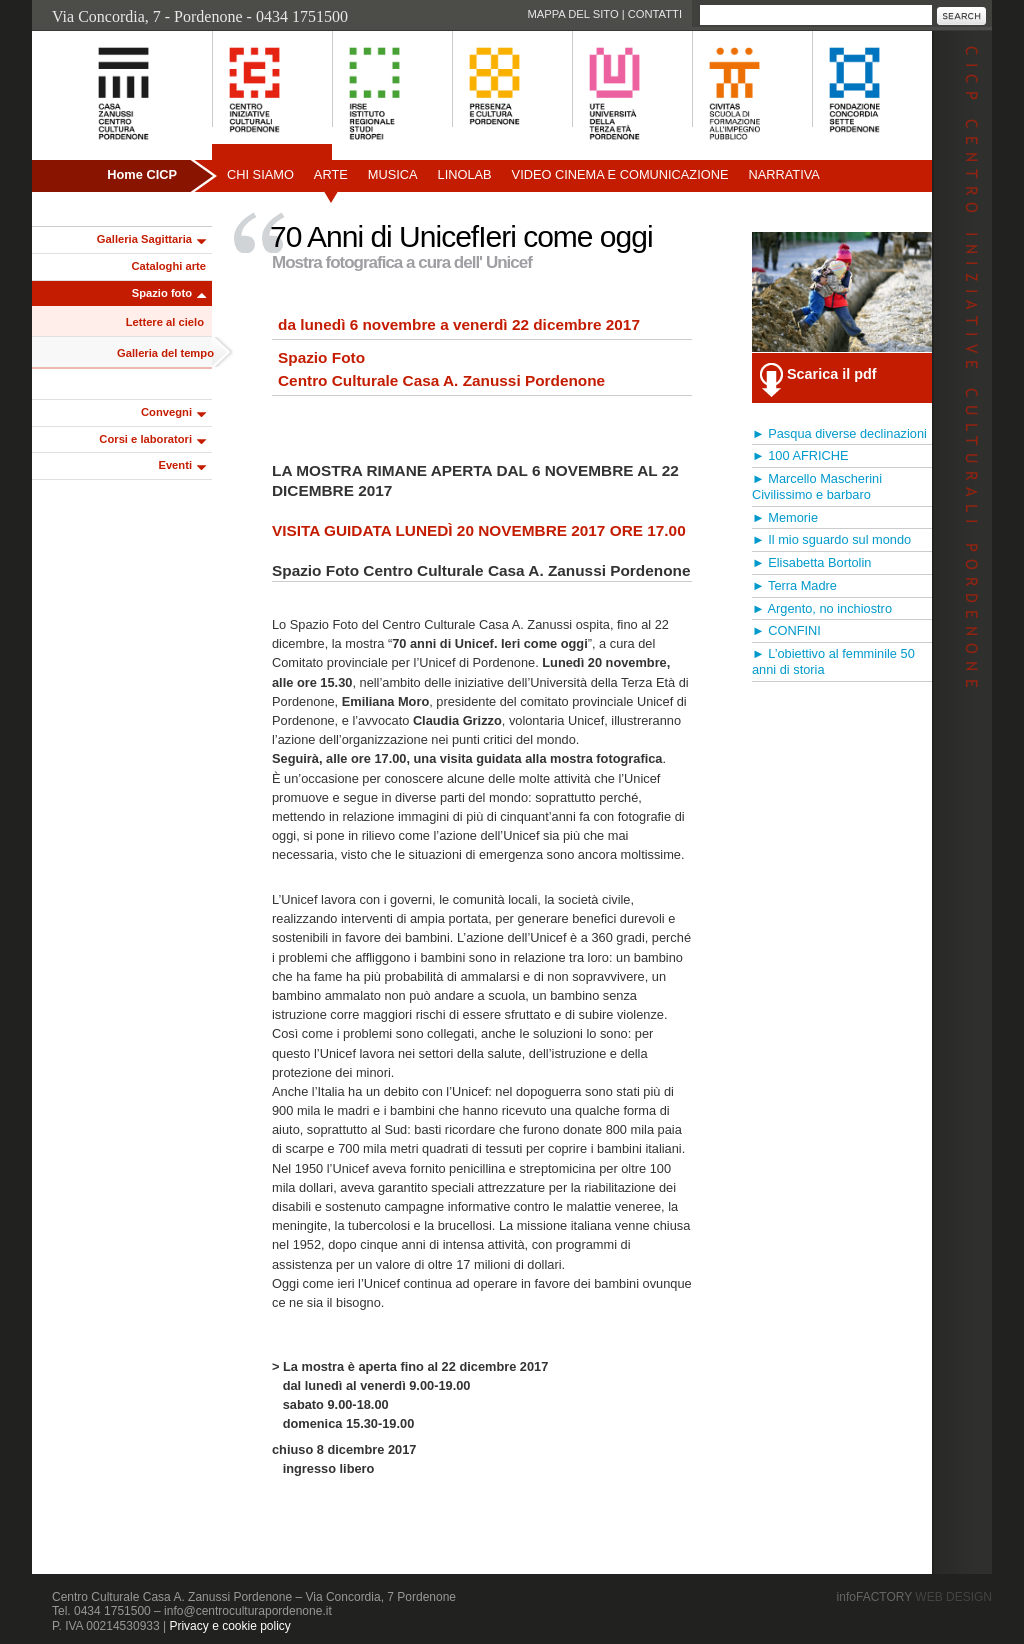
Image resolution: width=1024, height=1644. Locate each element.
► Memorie (785, 517)
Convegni (166, 412)
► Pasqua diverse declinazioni (839, 433)
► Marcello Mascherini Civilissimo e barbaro (817, 486)
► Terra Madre (794, 585)
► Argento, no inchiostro (822, 608)
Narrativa (783, 174)
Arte (331, 174)
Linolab (465, 174)
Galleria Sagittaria (144, 239)
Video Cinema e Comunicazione (620, 174)
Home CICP (142, 174)
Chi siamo (260, 174)
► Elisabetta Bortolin (811, 562)
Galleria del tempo (165, 353)
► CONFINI (786, 630)
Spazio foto (162, 293)
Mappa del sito (572, 14)
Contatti (655, 14)
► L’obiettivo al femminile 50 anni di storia (833, 661)
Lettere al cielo (165, 322)
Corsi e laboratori (145, 439)
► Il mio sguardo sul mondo (831, 539)
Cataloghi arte (168, 266)
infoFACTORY (914, 1597)
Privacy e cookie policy (229, 1626)
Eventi (175, 465)
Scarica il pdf (832, 374)
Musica (393, 174)
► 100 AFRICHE (800, 455)
